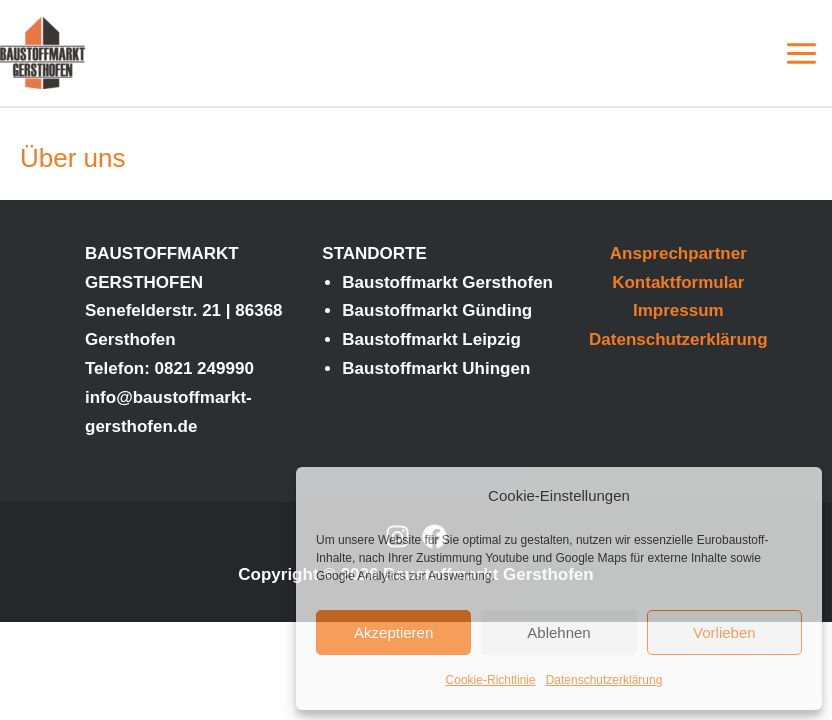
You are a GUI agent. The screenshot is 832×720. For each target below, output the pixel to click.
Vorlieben (724, 632)
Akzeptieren (393, 632)
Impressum (678, 310)
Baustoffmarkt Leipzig (431, 339)
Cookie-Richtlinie (491, 680)
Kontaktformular (678, 282)
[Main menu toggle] (802, 53)
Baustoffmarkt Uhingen (436, 368)
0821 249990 (204, 368)
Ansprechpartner (678, 253)
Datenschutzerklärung (604, 680)
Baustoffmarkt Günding (437, 310)
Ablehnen (558, 632)
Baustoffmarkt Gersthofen (447, 282)
